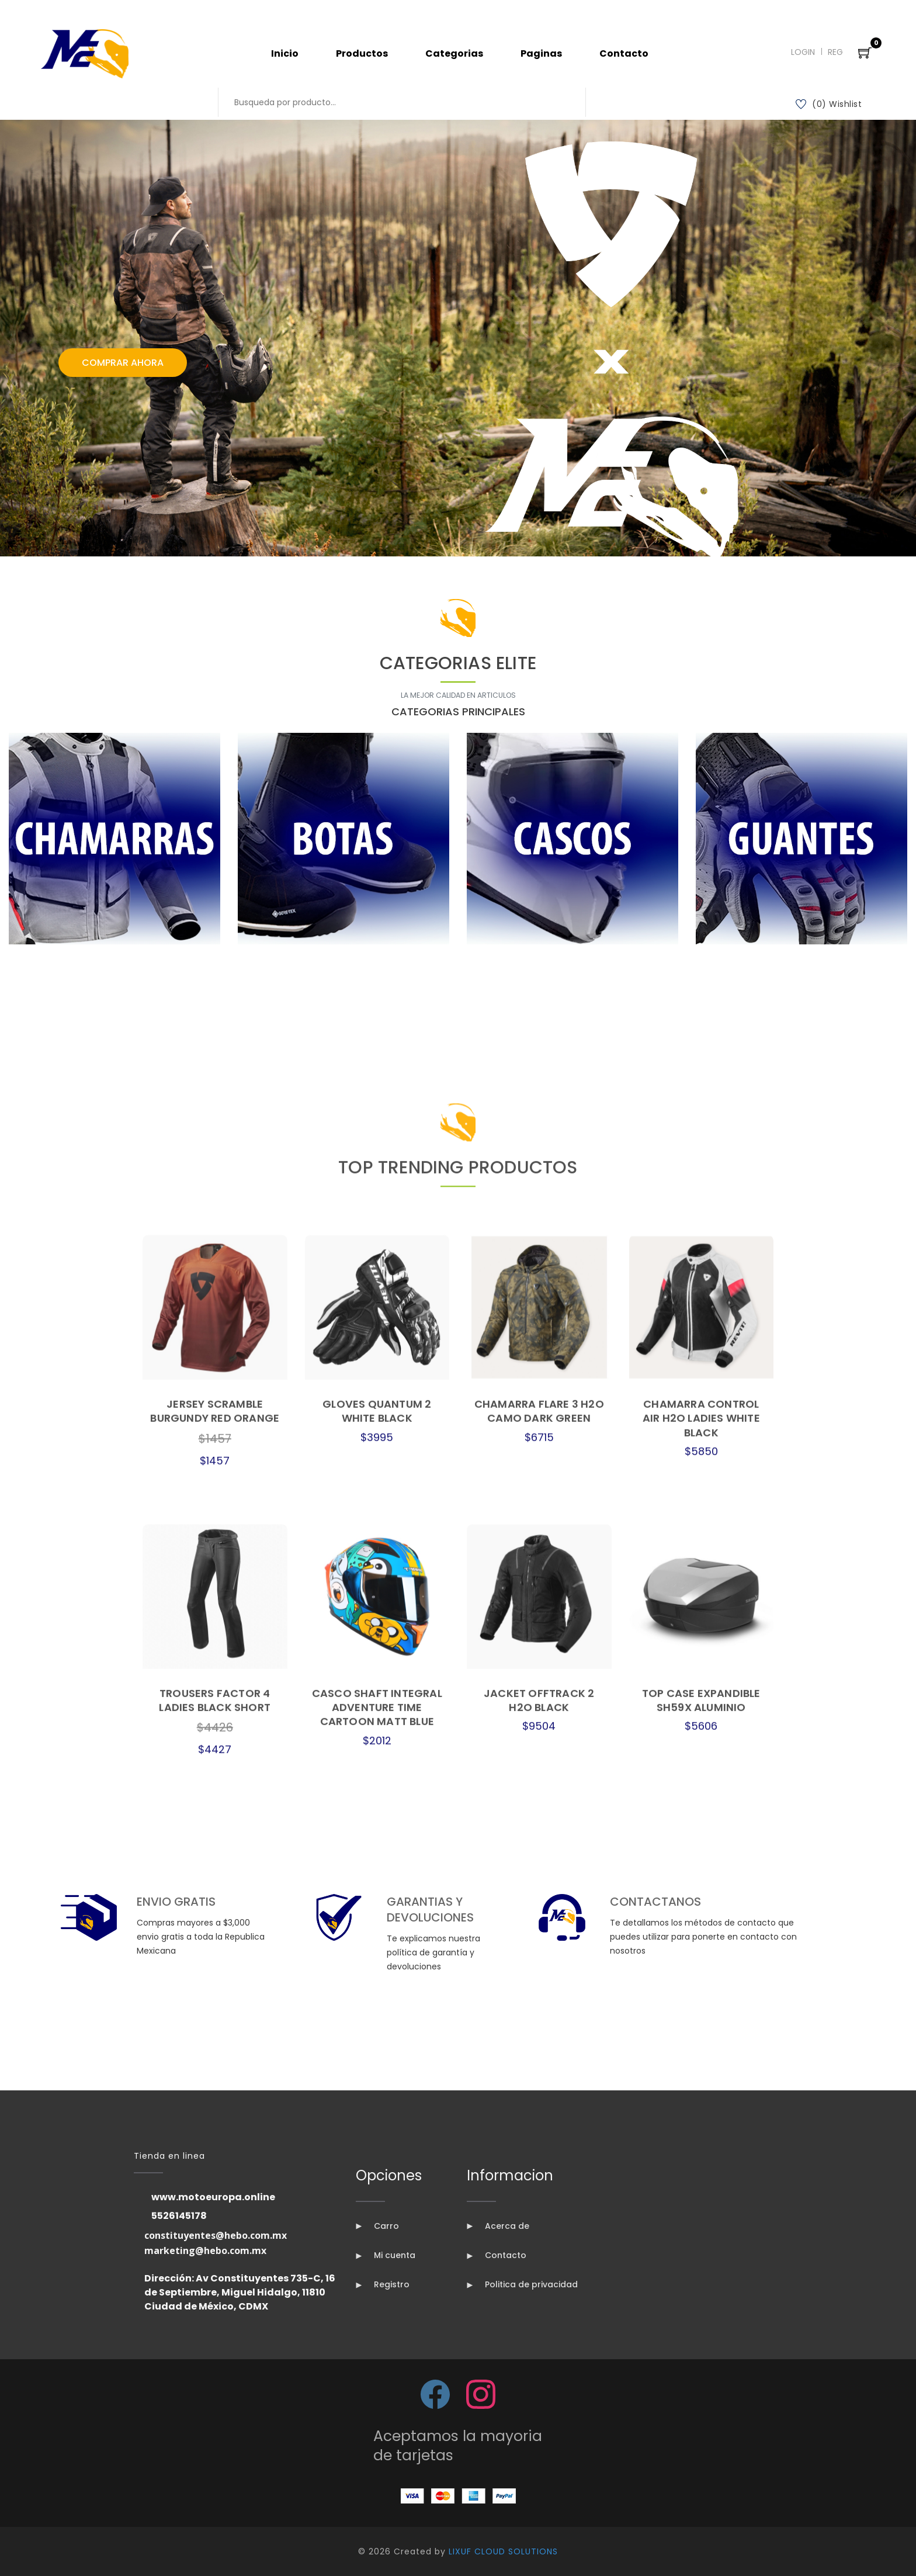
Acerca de (498, 2226)
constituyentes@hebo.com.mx (215, 2235)
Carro (377, 2226)
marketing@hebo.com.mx (205, 2250)
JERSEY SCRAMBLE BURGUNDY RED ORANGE (214, 2134)
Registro (383, 2284)
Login (803, 52)
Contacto (623, 53)
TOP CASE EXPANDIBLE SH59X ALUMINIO (701, 2423)
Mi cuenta (385, 2255)
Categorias (454, 53)
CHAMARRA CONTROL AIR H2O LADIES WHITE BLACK (701, 2141)
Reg (835, 52)
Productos (362, 53)
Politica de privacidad (522, 2284)
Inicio (285, 53)
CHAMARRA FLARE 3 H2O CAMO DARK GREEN (539, 2134)
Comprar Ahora (123, 362)
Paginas (541, 53)
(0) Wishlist (829, 104)
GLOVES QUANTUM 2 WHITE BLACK (376, 2134)
